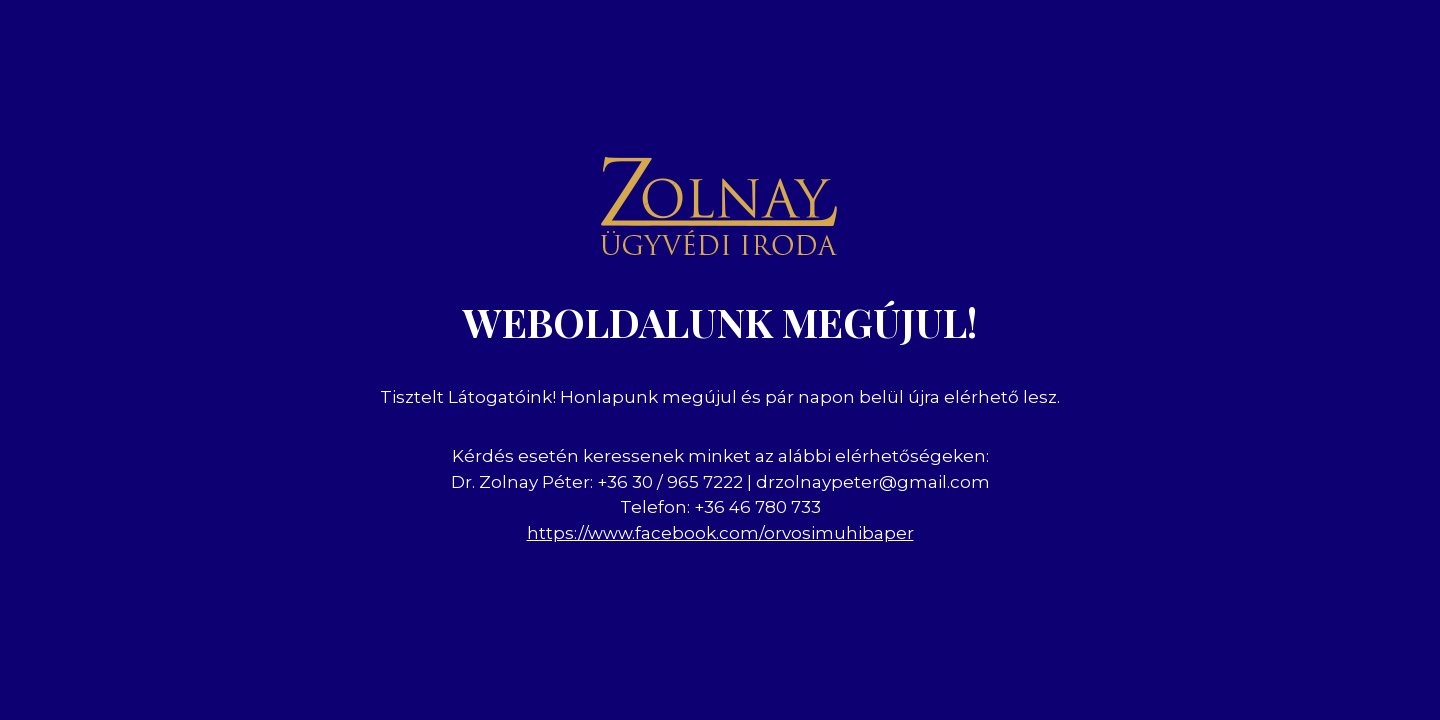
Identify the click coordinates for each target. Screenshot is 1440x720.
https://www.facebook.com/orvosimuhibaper (720, 533)
